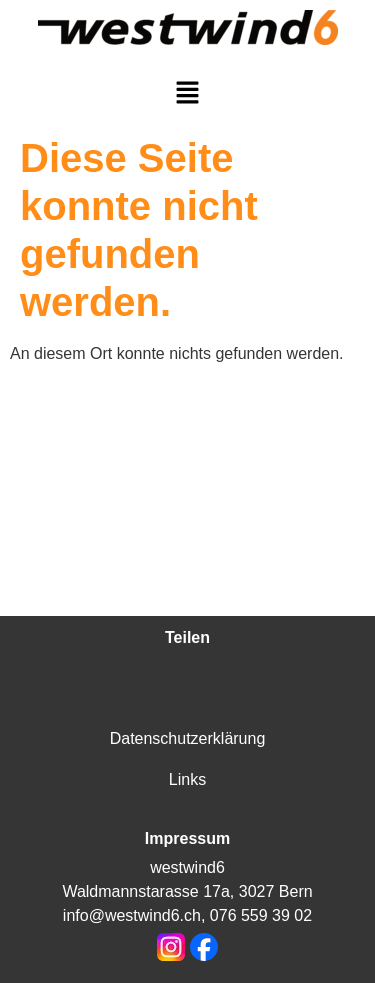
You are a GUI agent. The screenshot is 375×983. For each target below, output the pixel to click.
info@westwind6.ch (132, 915)
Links (187, 779)
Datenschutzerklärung (188, 738)
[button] (187, 94)
